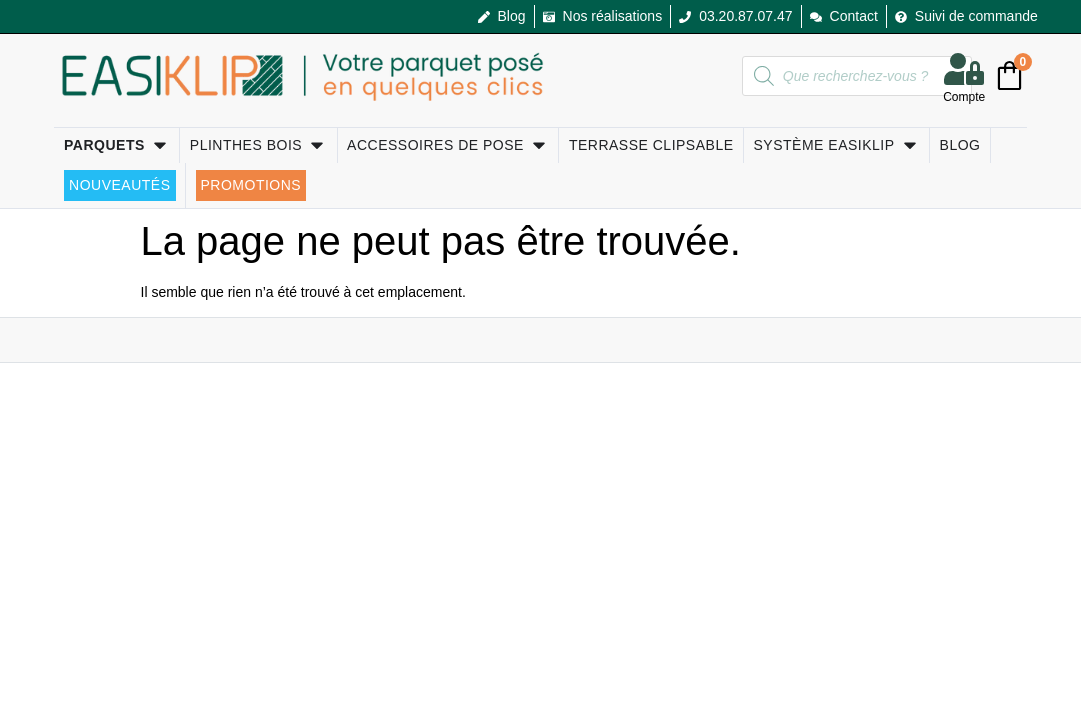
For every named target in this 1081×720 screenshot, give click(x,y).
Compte (964, 97)
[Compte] (964, 69)
